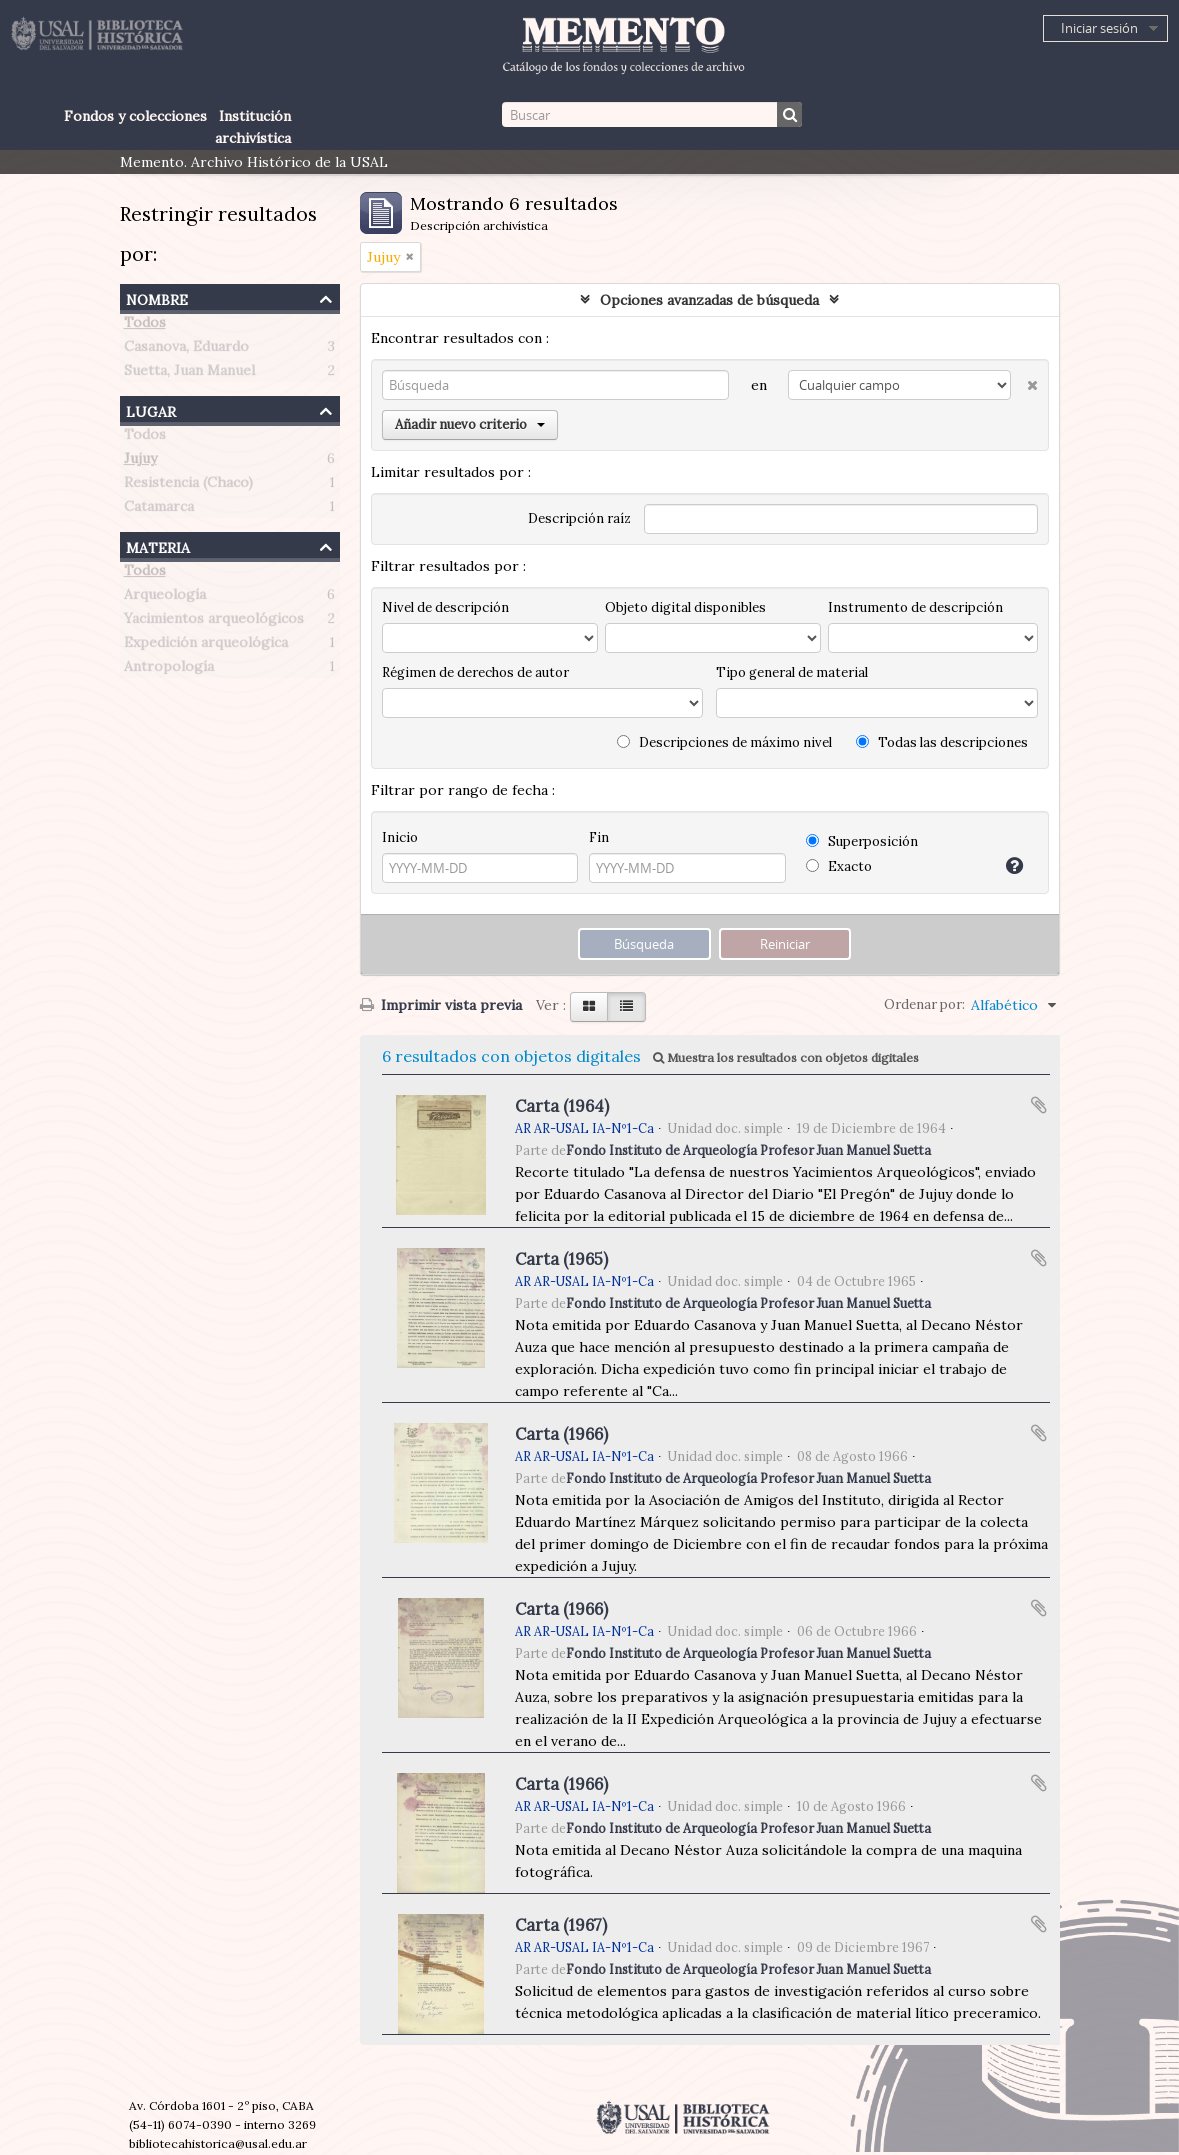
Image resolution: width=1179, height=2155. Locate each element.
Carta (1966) (561, 1434)
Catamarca (159, 510)
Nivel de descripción (445, 607)
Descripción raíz (579, 518)
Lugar (151, 409)
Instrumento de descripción (915, 607)
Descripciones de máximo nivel (724, 742)
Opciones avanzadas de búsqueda (709, 300)
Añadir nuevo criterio (470, 424)
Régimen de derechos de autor (475, 672)
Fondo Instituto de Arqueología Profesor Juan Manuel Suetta (748, 1150)
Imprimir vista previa (441, 1005)
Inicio (400, 837)
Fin (599, 837)
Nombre (157, 297)
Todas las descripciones (942, 742)
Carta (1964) (562, 1106)
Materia (158, 545)
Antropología (169, 670)
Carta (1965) (561, 1259)
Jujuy (140, 462)
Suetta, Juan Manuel (189, 374)
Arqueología (165, 598)
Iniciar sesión (1099, 28)
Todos (145, 326)
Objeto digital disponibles (685, 607)
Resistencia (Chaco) (188, 486)
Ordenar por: (924, 1004)
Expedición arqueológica (206, 646)
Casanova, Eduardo (186, 350)
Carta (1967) (561, 1925)
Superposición (862, 841)
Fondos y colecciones (135, 116)
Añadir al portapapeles (1039, 1105)
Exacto (839, 866)
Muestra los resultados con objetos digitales (786, 1057)
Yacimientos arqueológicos (214, 622)
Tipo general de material (792, 672)
